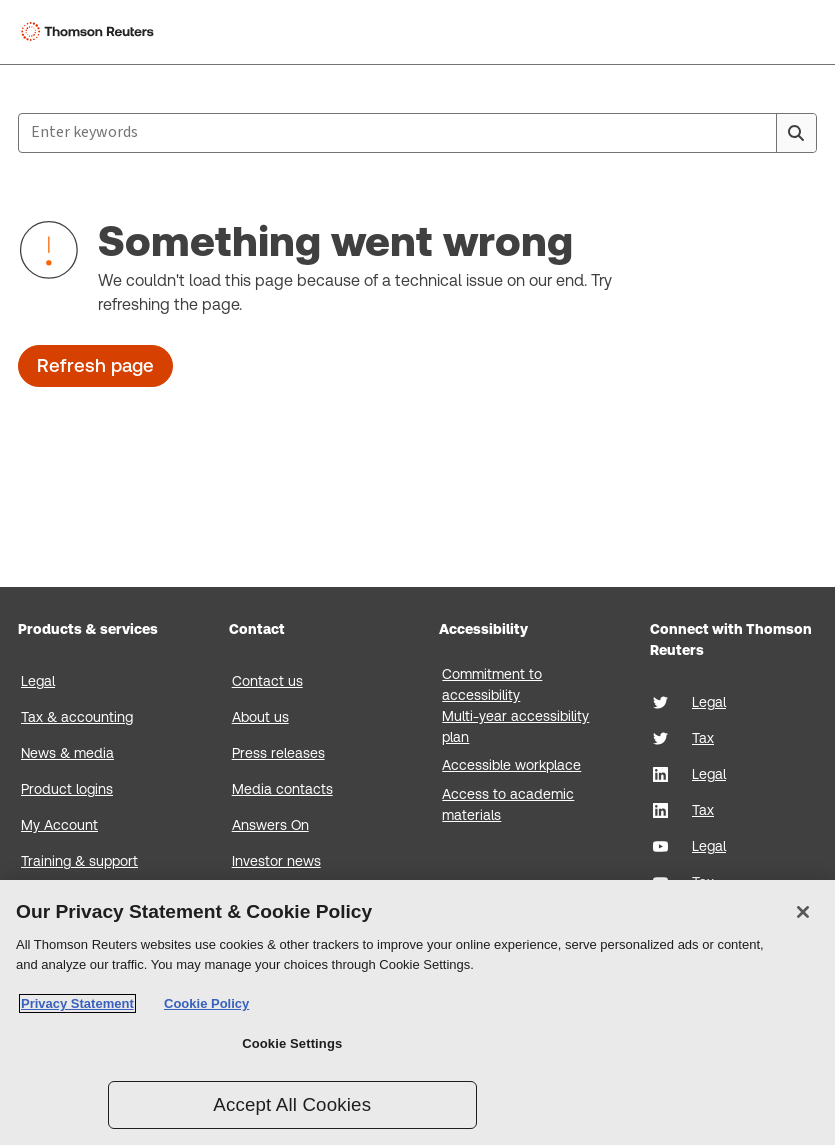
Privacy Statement (77, 1003)
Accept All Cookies (292, 1104)
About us (260, 717)
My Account (59, 825)
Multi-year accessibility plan (515, 726)
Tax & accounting (77, 717)
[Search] (796, 133)
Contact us (267, 681)
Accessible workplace (511, 765)
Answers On (270, 825)
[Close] (803, 912)
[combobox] (417, 133)
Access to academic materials (508, 804)
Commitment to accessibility (492, 684)
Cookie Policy (206, 1003)
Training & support (79, 861)
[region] (417, 1012)
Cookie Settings (292, 1043)
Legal (38, 681)
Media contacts (282, 789)
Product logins (67, 789)
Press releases (278, 753)
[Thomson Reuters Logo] (91, 32)
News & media (67, 753)
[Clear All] (757, 133)
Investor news (276, 861)
